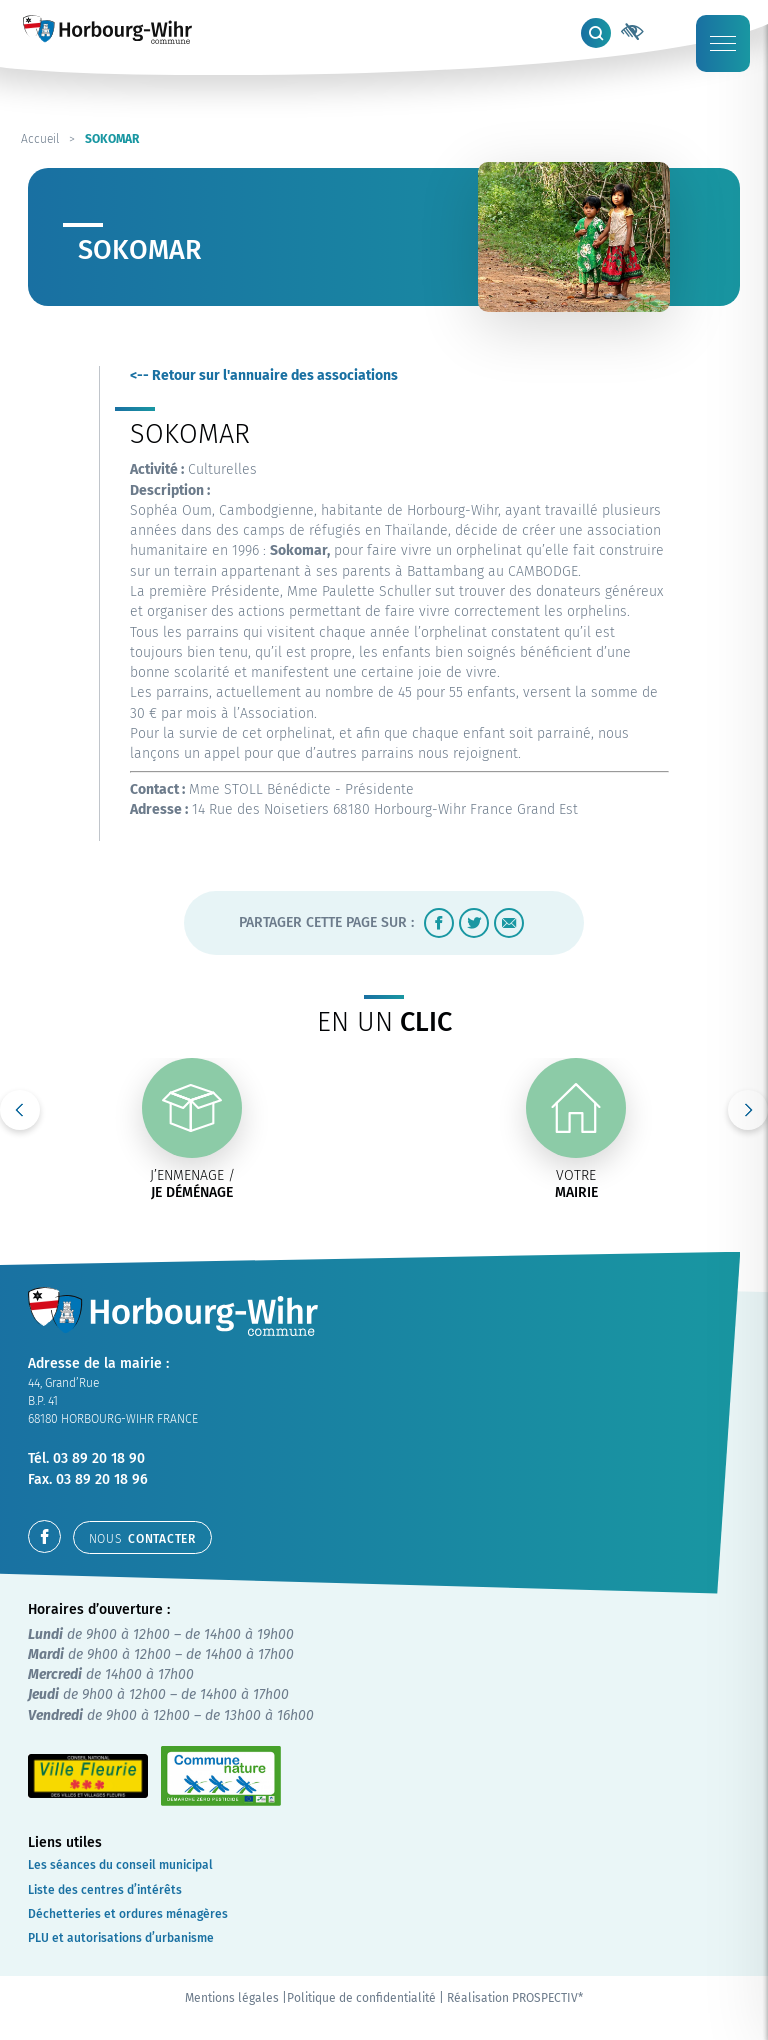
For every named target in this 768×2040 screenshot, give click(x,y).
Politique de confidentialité (361, 1998)
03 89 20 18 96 (102, 1479)
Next (748, 1110)
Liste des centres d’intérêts (105, 1890)
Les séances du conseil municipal (120, 1865)
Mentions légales (232, 1998)
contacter (142, 1539)
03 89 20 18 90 (99, 1458)
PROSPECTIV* (547, 1998)
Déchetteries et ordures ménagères (128, 1914)
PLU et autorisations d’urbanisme (121, 1938)
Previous (20, 1110)
